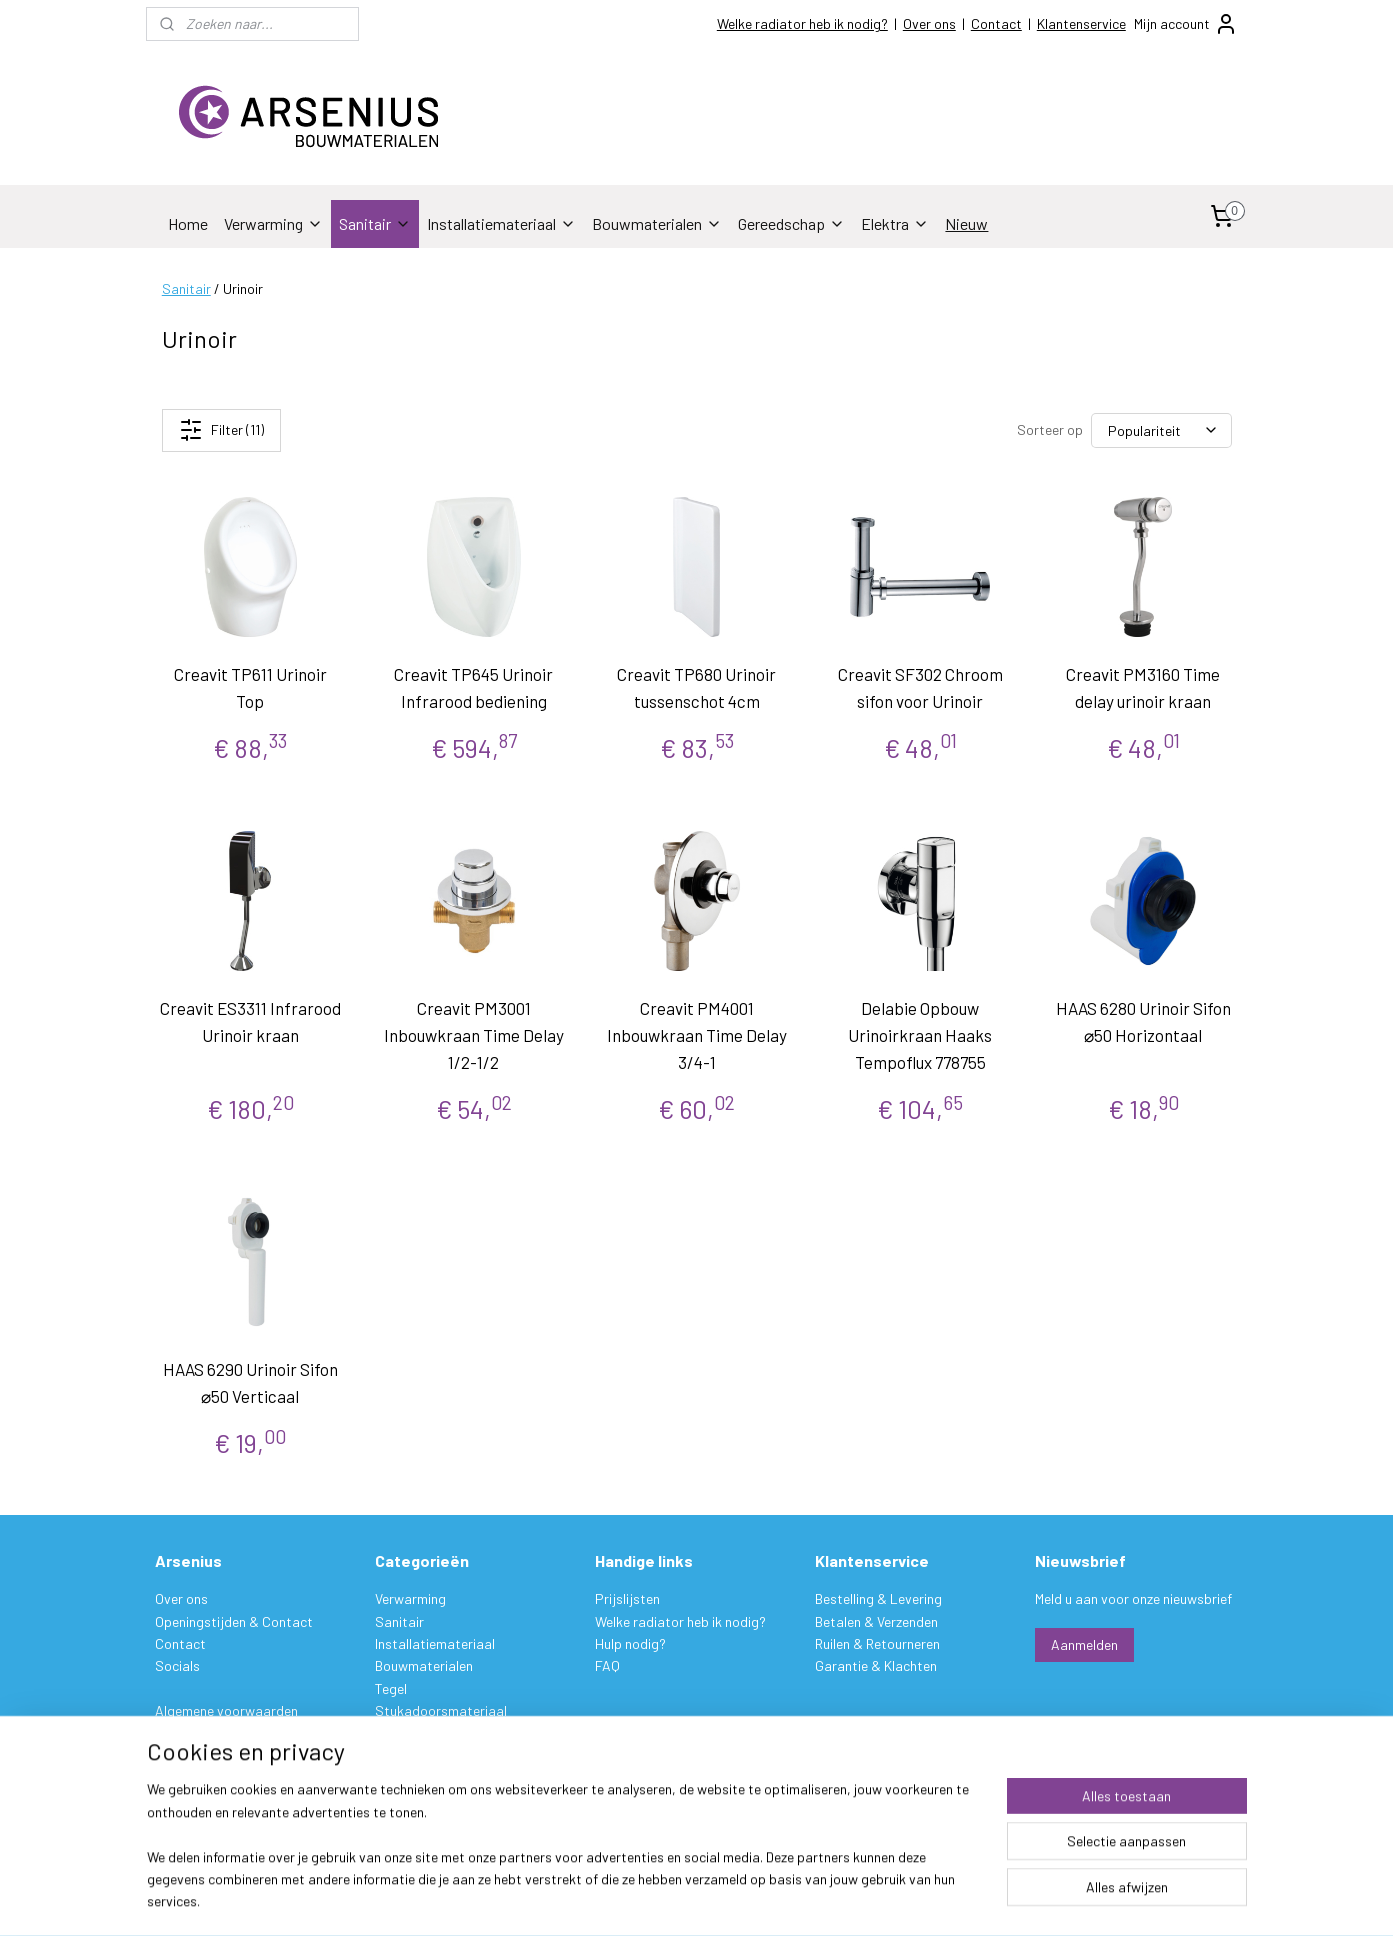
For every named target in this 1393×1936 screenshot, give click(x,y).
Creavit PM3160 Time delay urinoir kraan (1143, 687)
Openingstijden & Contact (234, 1621)
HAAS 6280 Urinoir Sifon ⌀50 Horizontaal (1142, 1021)
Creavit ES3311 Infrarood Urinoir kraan (250, 1021)
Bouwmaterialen (657, 223)
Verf (387, 1733)
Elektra (895, 223)
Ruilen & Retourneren (877, 1643)
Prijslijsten (627, 1598)
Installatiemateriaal (501, 223)
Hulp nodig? (630, 1643)
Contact (996, 23)
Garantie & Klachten (876, 1665)
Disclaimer (186, 1755)
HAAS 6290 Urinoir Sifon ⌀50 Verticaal (250, 1382)
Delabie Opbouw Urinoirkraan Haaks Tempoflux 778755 (920, 1035)
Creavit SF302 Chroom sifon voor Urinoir (919, 687)
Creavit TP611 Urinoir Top (250, 687)
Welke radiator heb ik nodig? (802, 23)
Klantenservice (1081, 23)
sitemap (788, 1899)
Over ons (929, 23)
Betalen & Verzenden (876, 1621)
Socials (177, 1665)
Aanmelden (1084, 1644)
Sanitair (375, 223)
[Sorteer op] (1161, 430)
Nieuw (966, 223)
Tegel (391, 1688)
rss (819, 1899)
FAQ (607, 1665)
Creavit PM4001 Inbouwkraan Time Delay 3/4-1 (696, 1035)
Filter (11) (220, 430)
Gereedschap (791, 223)
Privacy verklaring (209, 1733)
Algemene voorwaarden (226, 1710)
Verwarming (273, 223)
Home (188, 223)
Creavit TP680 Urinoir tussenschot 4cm (696, 687)
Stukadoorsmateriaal (441, 1710)
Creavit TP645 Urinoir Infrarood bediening (473, 687)
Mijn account (1186, 24)
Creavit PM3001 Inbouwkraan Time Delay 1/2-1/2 (473, 1035)
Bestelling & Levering (878, 1598)
